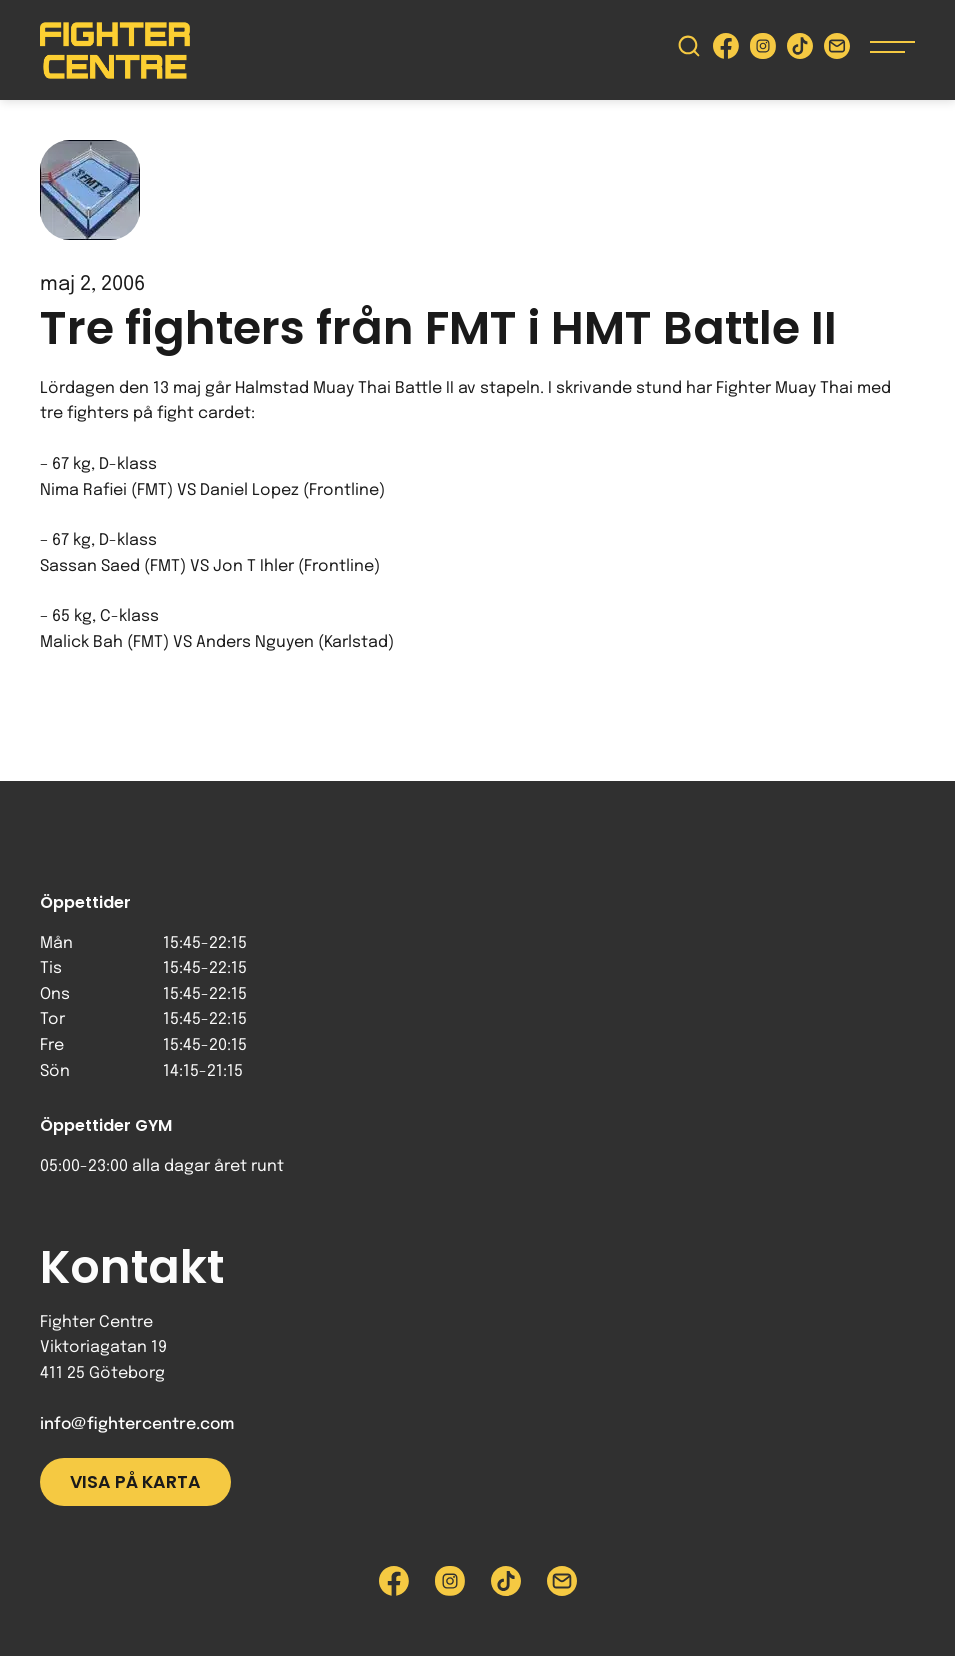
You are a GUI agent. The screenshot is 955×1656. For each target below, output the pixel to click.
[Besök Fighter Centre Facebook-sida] (726, 50)
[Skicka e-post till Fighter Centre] (837, 50)
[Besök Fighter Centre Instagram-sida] (763, 50)
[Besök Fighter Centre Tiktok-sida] (800, 50)
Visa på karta (135, 1482)
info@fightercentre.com (137, 1424)
